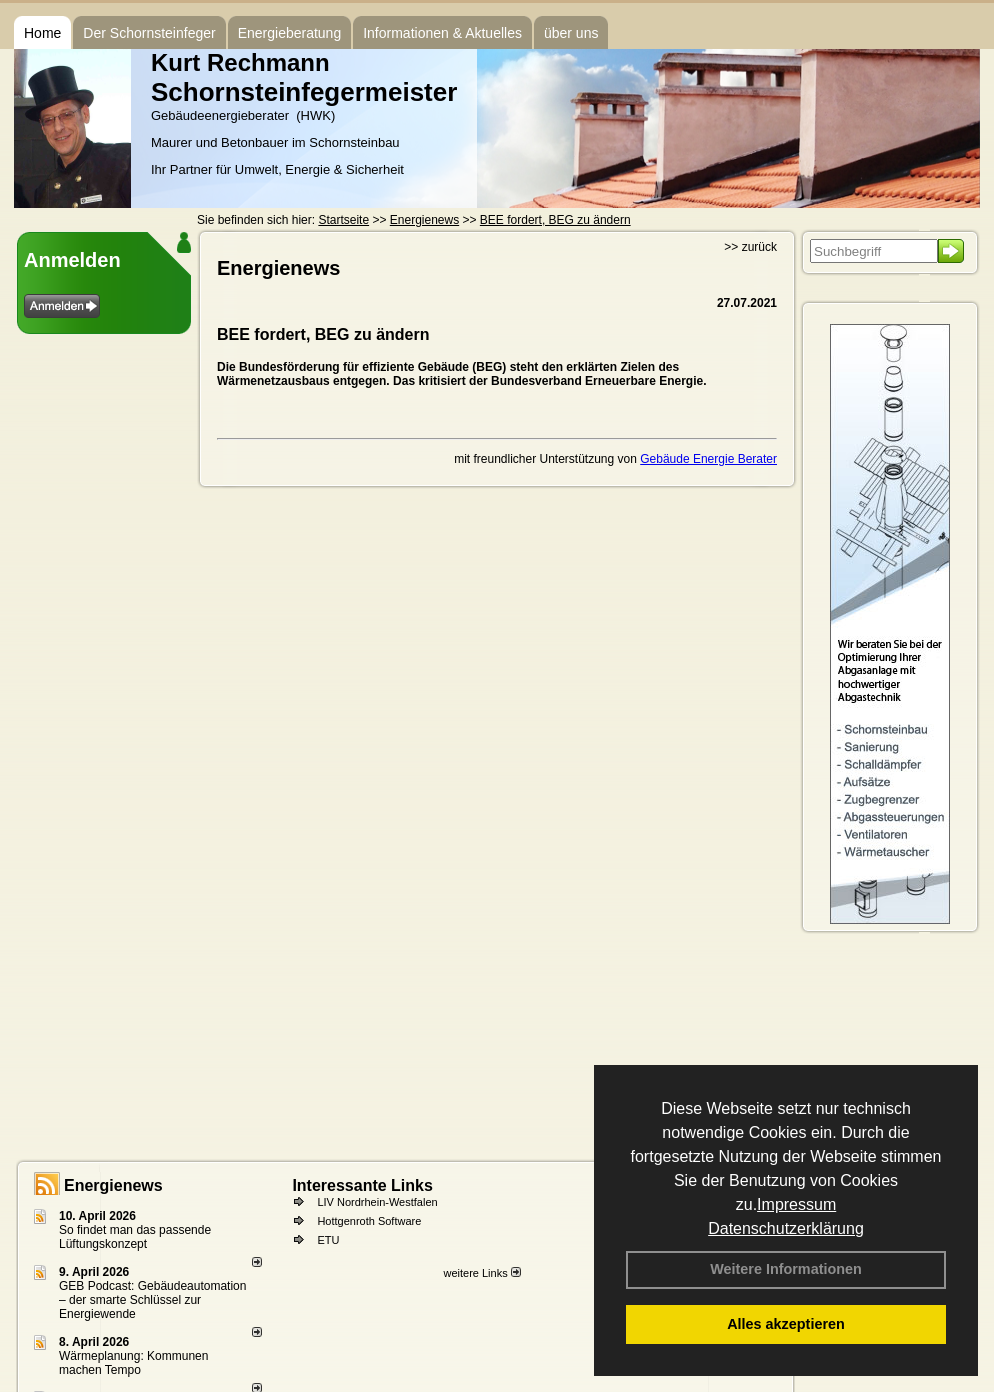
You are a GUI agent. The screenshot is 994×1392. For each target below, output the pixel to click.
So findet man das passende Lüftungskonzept (135, 1237)
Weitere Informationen (786, 1269)
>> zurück (750, 247)
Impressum (796, 1204)
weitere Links (481, 1273)
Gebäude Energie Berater (708, 459)
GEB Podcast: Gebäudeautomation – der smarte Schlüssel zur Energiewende (152, 1300)
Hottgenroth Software (369, 1221)
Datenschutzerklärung (786, 1228)
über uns (571, 33)
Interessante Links (362, 1185)
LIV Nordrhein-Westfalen (377, 1202)
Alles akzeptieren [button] (786, 1324)
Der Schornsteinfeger (149, 33)
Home (42, 33)
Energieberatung (290, 33)
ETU (328, 1240)
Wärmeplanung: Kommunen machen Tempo (133, 1363)
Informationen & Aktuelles (442, 33)
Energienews (113, 1185)
